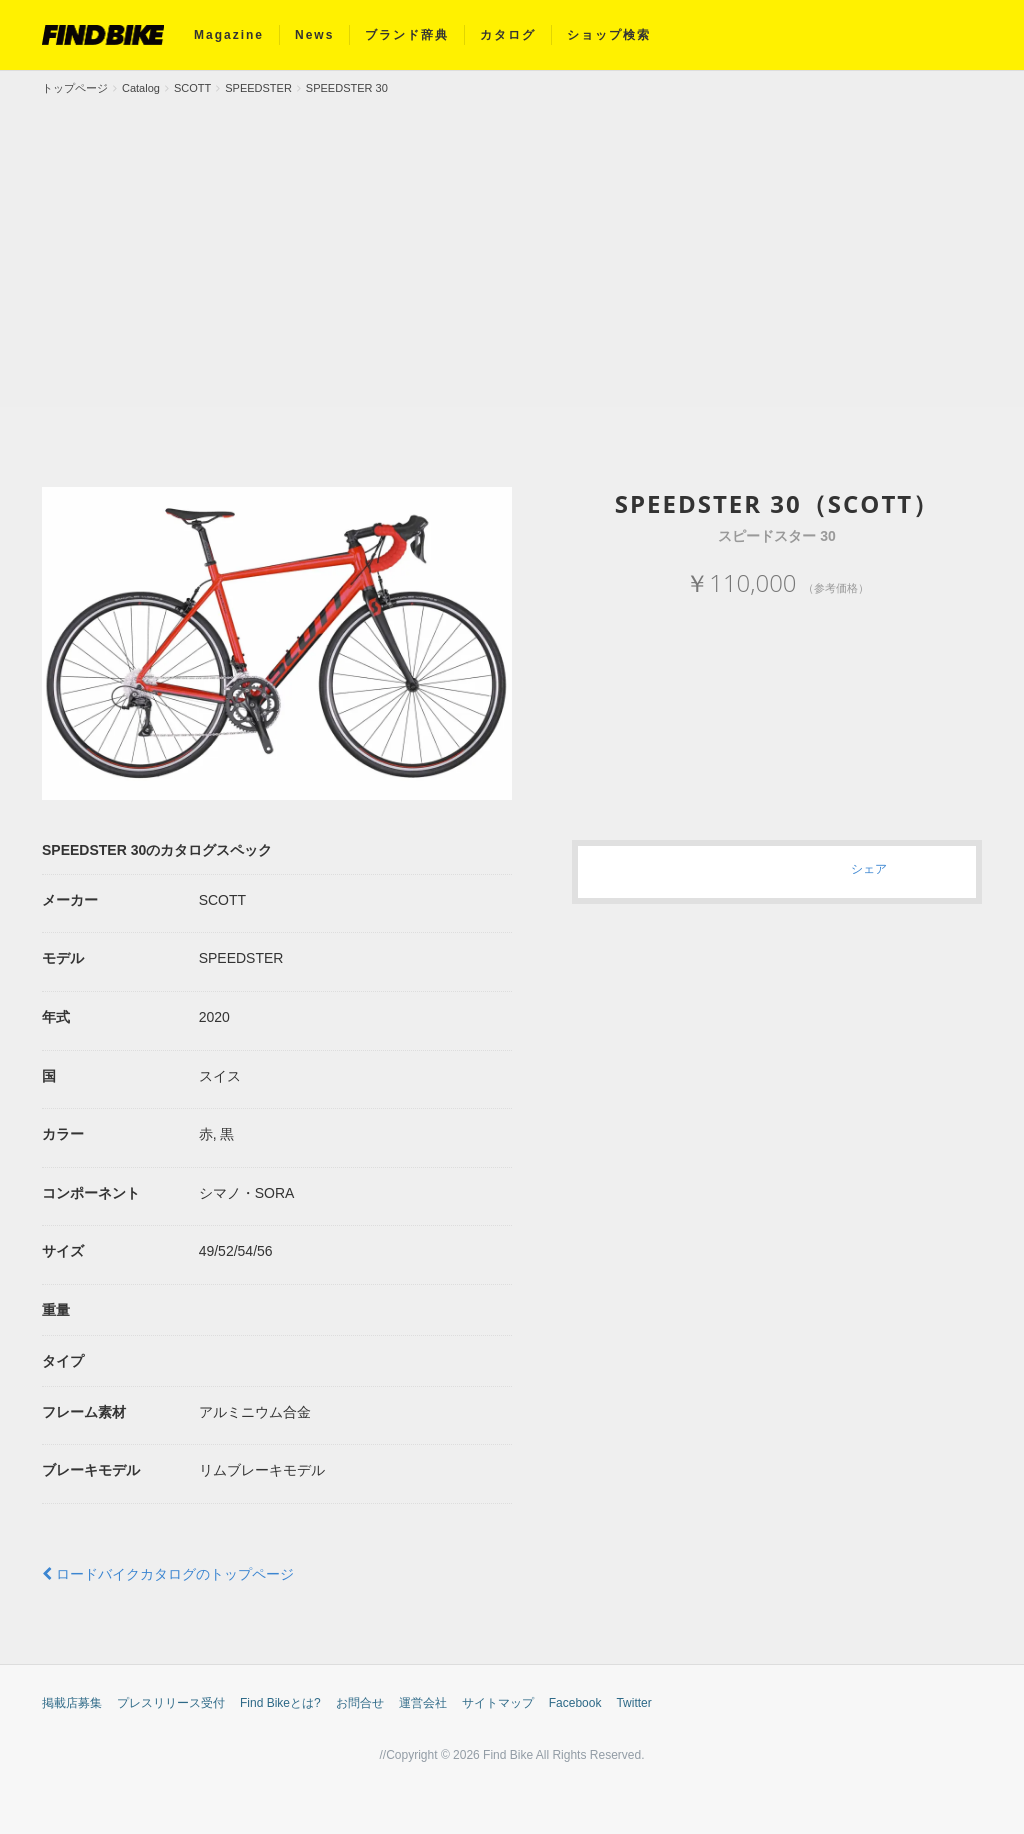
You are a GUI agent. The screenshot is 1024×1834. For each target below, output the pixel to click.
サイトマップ (498, 1703)
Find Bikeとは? (280, 1703)
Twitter (633, 1703)
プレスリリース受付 (171, 1703)
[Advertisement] (512, 247)
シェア (869, 868)
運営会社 (423, 1703)
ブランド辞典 (407, 35)
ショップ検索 (609, 35)
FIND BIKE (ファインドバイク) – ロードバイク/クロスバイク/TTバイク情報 (103, 35)
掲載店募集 (72, 1703)
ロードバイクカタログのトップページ (168, 1574)
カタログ (508, 35)
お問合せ (360, 1703)
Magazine (229, 35)
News (314, 35)
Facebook (575, 1703)
